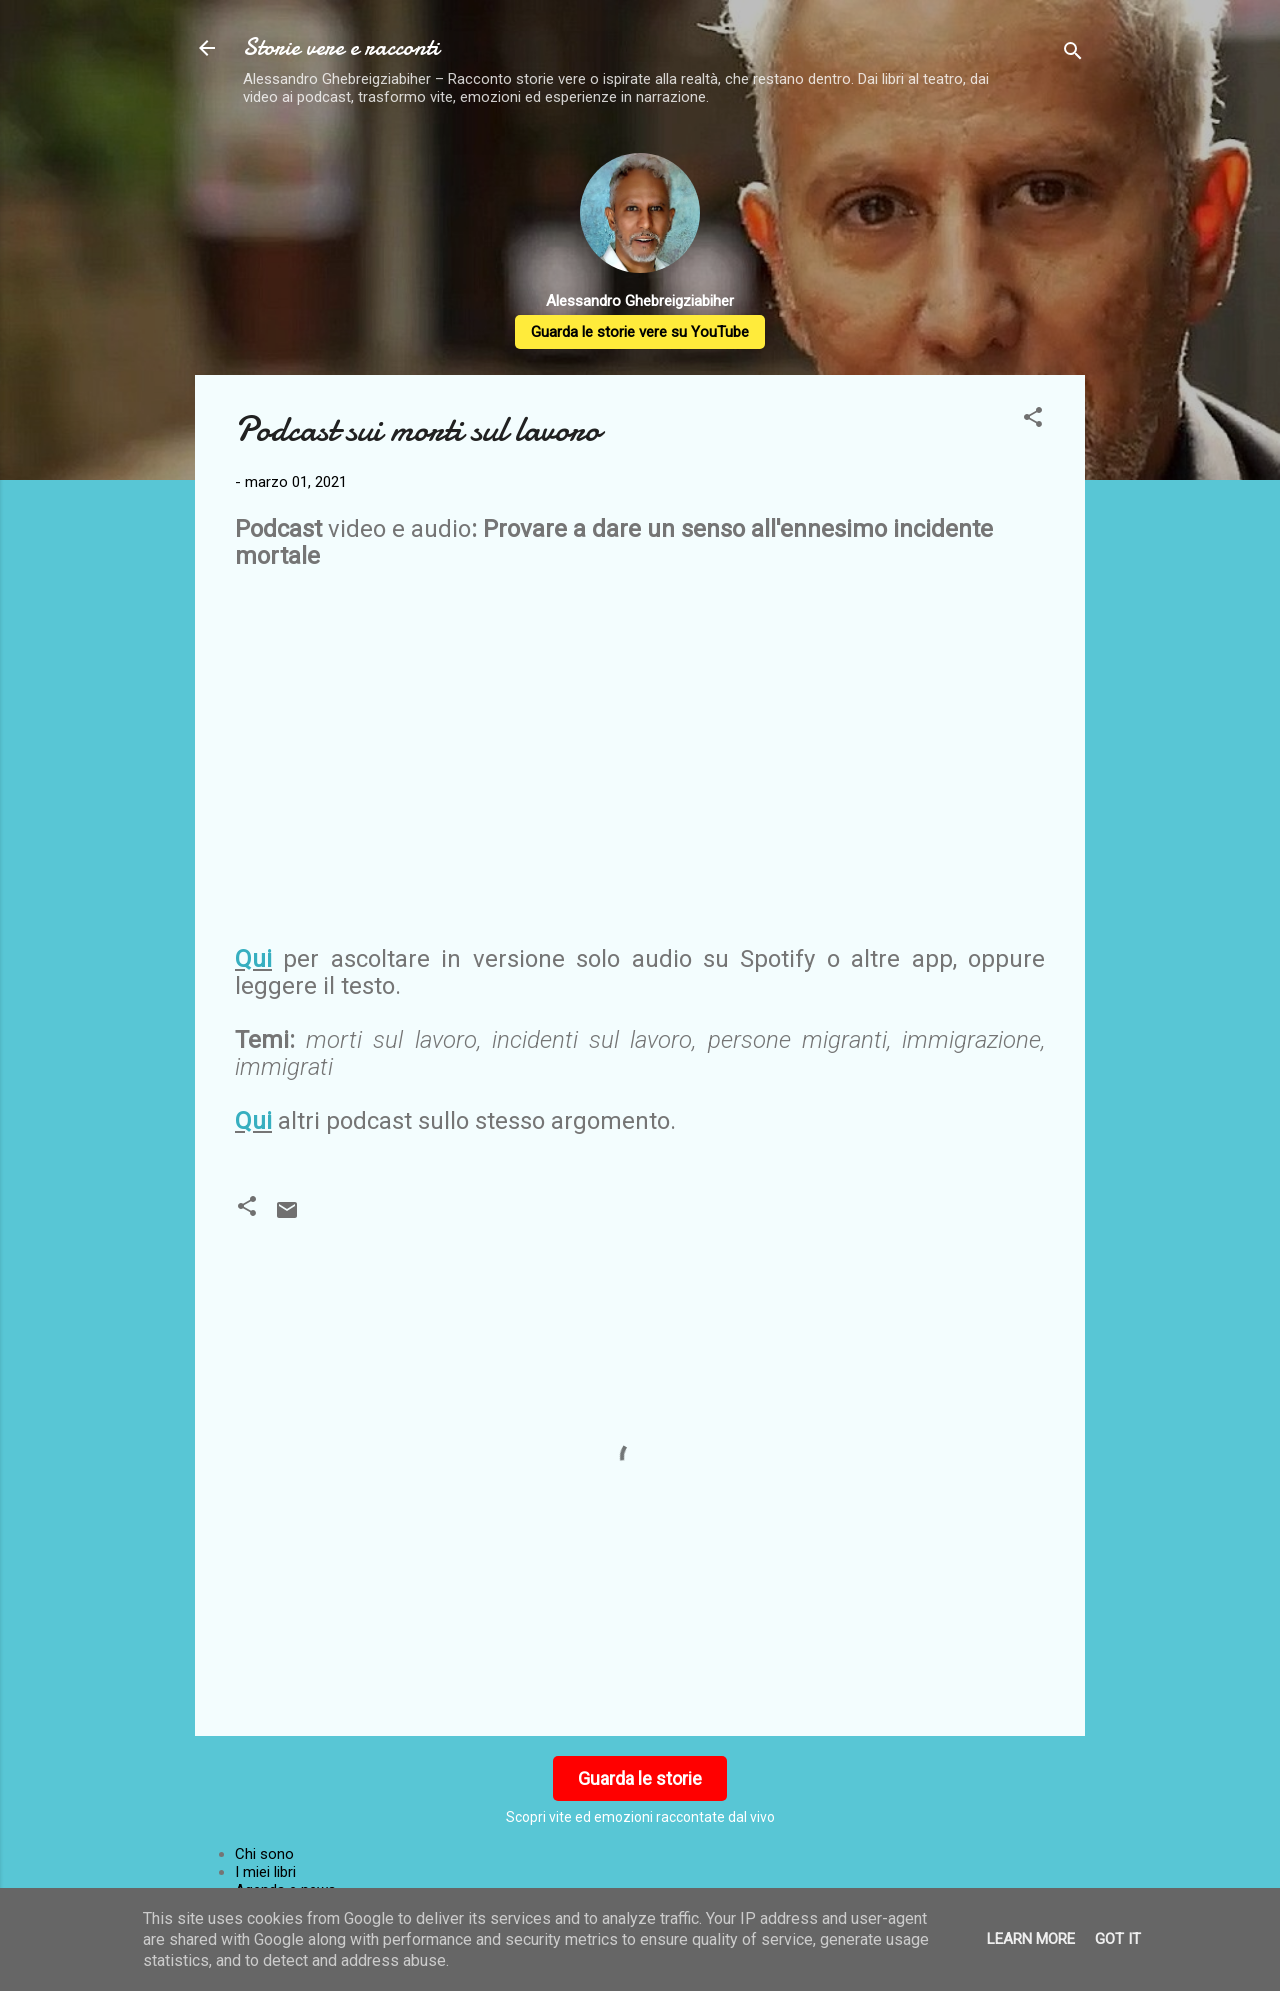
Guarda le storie (640, 1778)
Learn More (1031, 1939)
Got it (1118, 1939)
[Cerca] (1073, 54)
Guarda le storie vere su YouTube (640, 332)
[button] (1033, 420)
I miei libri (265, 1872)
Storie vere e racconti (341, 47)
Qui (253, 959)
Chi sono (264, 1854)
